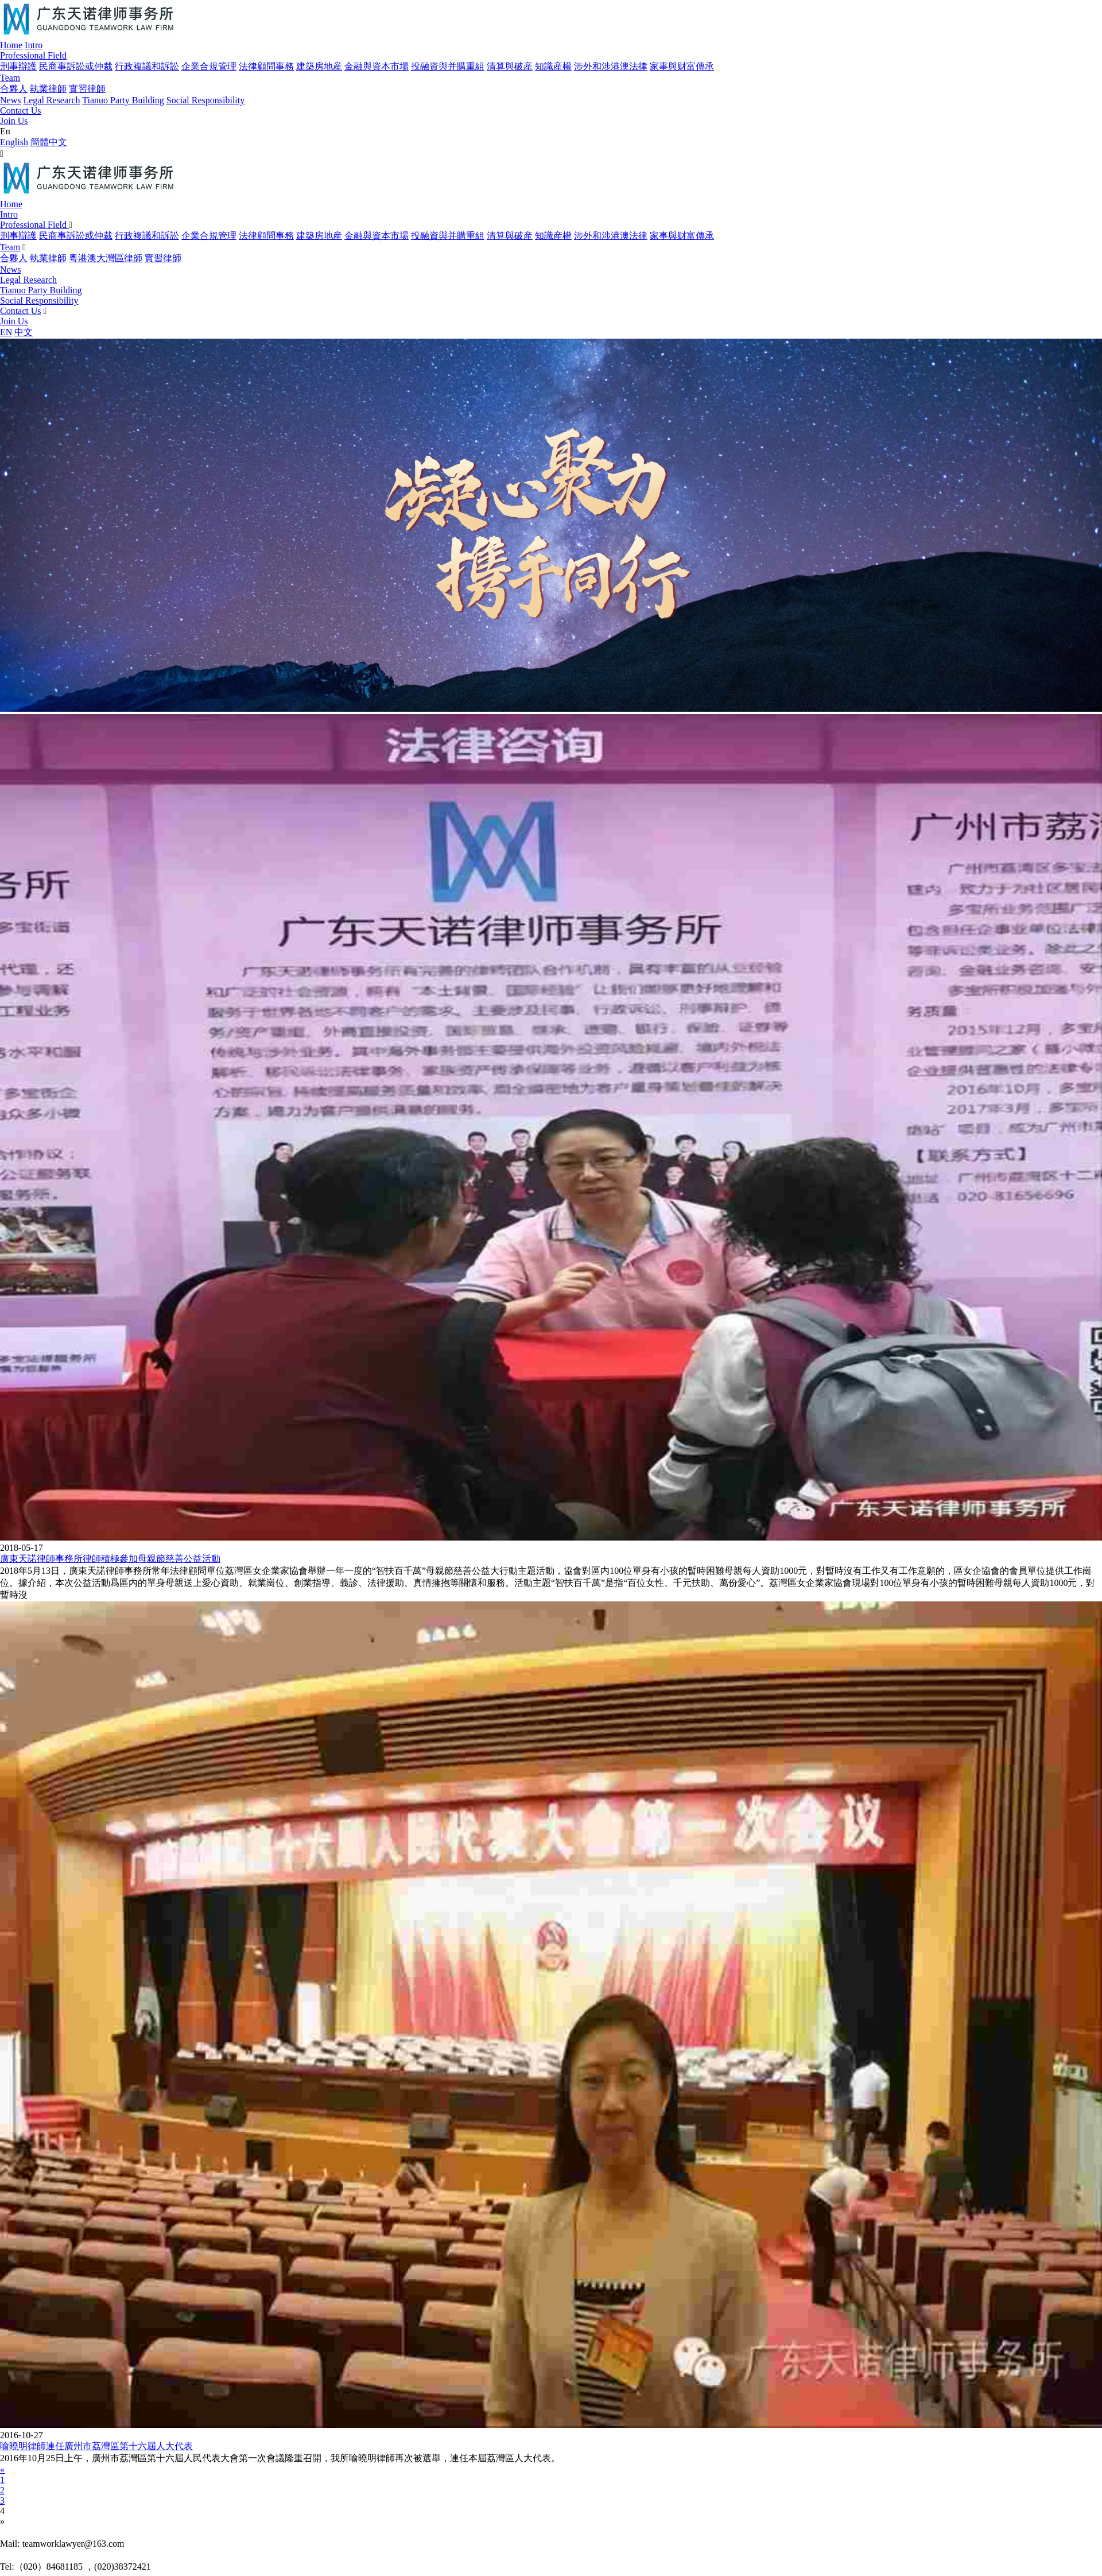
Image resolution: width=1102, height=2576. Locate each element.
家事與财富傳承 (682, 66)
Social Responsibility (205, 100)
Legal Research (51, 100)
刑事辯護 (18, 66)
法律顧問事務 (266, 66)
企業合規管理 (208, 66)
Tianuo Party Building (123, 100)
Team (10, 78)
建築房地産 (319, 66)
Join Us (14, 121)
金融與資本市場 (376, 66)
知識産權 (553, 66)
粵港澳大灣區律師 (105, 258)
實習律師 (87, 89)
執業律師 (48, 89)
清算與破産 (510, 66)
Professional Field (33, 55)
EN (6, 332)
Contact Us (20, 110)
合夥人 (14, 89)
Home (11, 45)
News (10, 100)
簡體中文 (48, 142)
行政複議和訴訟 (147, 66)
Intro (33, 45)
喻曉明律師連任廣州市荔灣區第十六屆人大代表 (96, 2446)
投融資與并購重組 (447, 66)
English (14, 142)
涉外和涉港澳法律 (610, 66)
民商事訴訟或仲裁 (75, 66)
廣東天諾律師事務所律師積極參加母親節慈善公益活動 (110, 1559)
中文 (23, 332)
